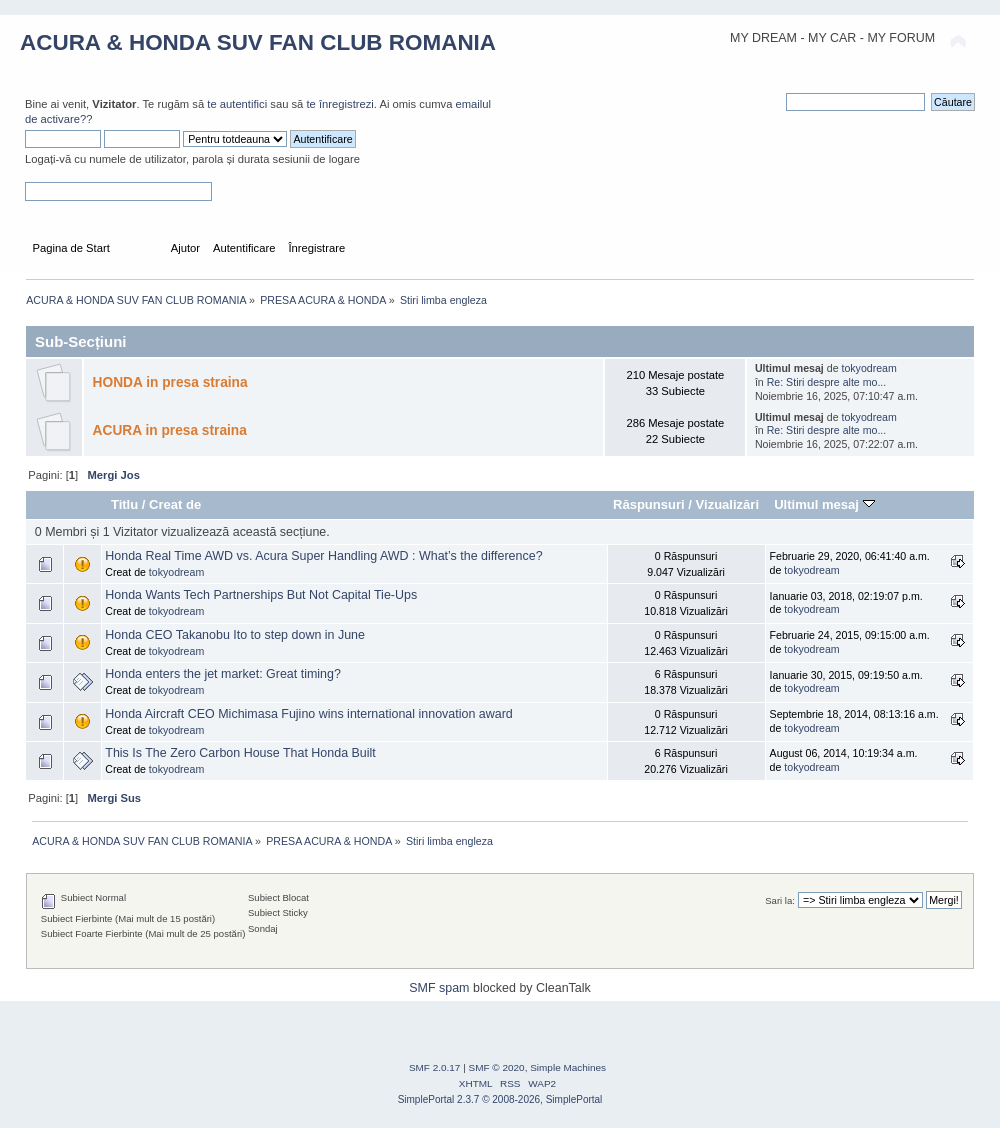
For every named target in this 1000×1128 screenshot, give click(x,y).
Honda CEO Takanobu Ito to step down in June (235, 635)
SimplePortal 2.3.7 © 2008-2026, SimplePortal (500, 1099)
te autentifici (237, 104)
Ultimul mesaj (824, 504)
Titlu (124, 504)
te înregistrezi (339, 104)
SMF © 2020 (497, 1067)
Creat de (175, 504)
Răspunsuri (649, 504)
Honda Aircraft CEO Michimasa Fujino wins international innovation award (309, 714)
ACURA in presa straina (170, 430)
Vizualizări (728, 504)
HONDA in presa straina (170, 382)
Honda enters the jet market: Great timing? (223, 674)
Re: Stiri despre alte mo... (827, 382)
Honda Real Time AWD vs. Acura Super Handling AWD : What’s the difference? (323, 556)
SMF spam (439, 988)
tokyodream (868, 368)
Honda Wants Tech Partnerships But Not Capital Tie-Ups (261, 595)
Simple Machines (568, 1067)
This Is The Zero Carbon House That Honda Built (240, 753)
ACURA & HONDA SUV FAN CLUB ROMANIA (258, 42)
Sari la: (780, 900)
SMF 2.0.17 (435, 1067)
